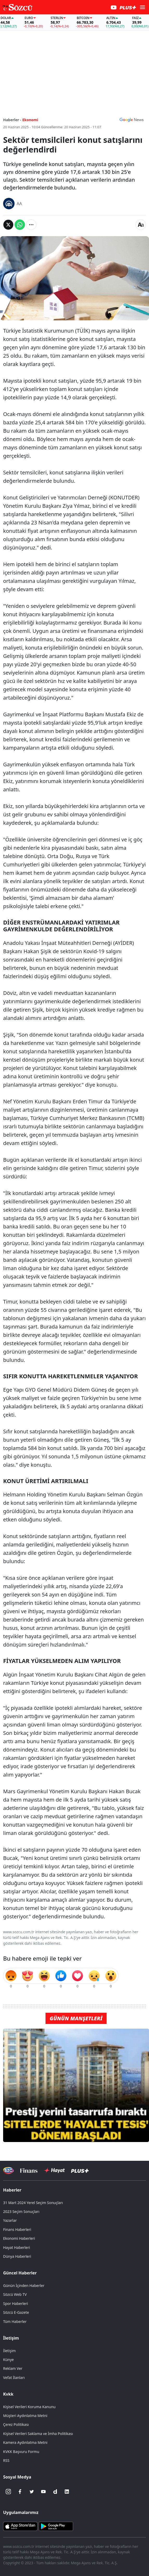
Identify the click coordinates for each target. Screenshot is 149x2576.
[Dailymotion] (55, 2491)
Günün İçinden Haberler (23, 2285)
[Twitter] (32, 2491)
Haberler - (12, 119)
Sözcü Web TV (15, 2294)
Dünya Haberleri (17, 2256)
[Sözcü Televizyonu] (8, 2170)
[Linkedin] (67, 2491)
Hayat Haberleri (16, 2247)
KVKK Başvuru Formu (21, 2451)
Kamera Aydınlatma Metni (25, 2442)
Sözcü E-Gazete (16, 2312)
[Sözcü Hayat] (54, 2170)
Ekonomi (30, 119)
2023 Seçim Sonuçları (21, 2211)
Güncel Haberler (20, 2273)
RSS (6, 2460)
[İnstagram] (8, 2491)
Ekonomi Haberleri (19, 2238)
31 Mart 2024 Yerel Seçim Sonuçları (33, 2202)
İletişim (11, 2338)
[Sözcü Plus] (80, 2170)
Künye (8, 2359)
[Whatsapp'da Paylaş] (20, 224)
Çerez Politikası (16, 2424)
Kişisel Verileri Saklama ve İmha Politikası (38, 2433)
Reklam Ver (12, 2368)
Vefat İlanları (14, 2377)
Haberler (12, 2190)
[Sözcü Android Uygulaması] (56, 2526)
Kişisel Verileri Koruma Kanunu (29, 2406)
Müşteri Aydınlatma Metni (25, 2415)
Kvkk (8, 2394)
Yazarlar (10, 2220)
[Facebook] (20, 2491)
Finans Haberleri (17, 2229)
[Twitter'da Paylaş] (8, 224)
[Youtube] (43, 2491)
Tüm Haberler (15, 2321)
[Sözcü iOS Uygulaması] (20, 2526)
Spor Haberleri (15, 2303)
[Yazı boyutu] (140, 224)
